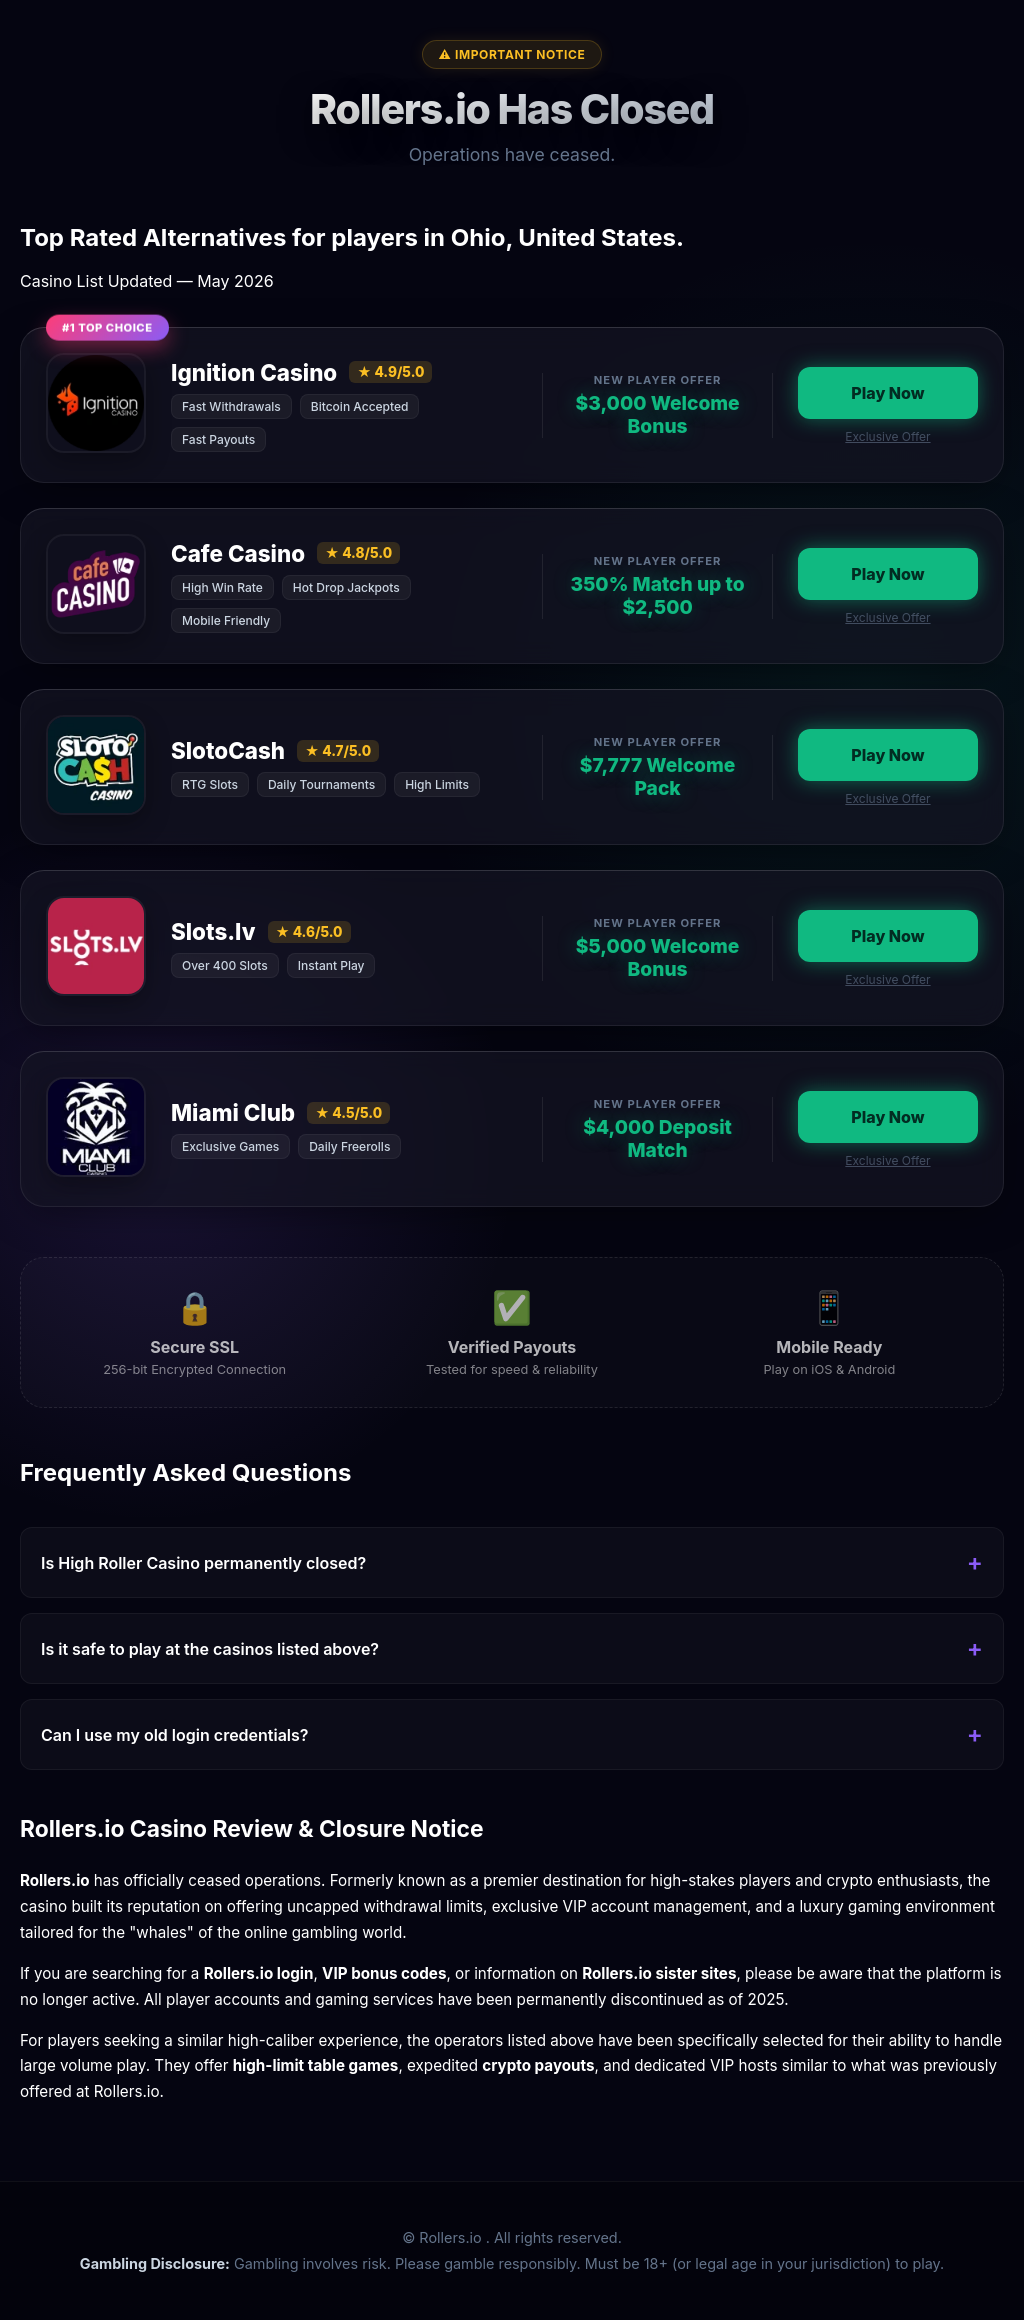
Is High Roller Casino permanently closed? (203, 1563)
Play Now (887, 393)
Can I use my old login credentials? (175, 1735)
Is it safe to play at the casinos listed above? (210, 1649)
